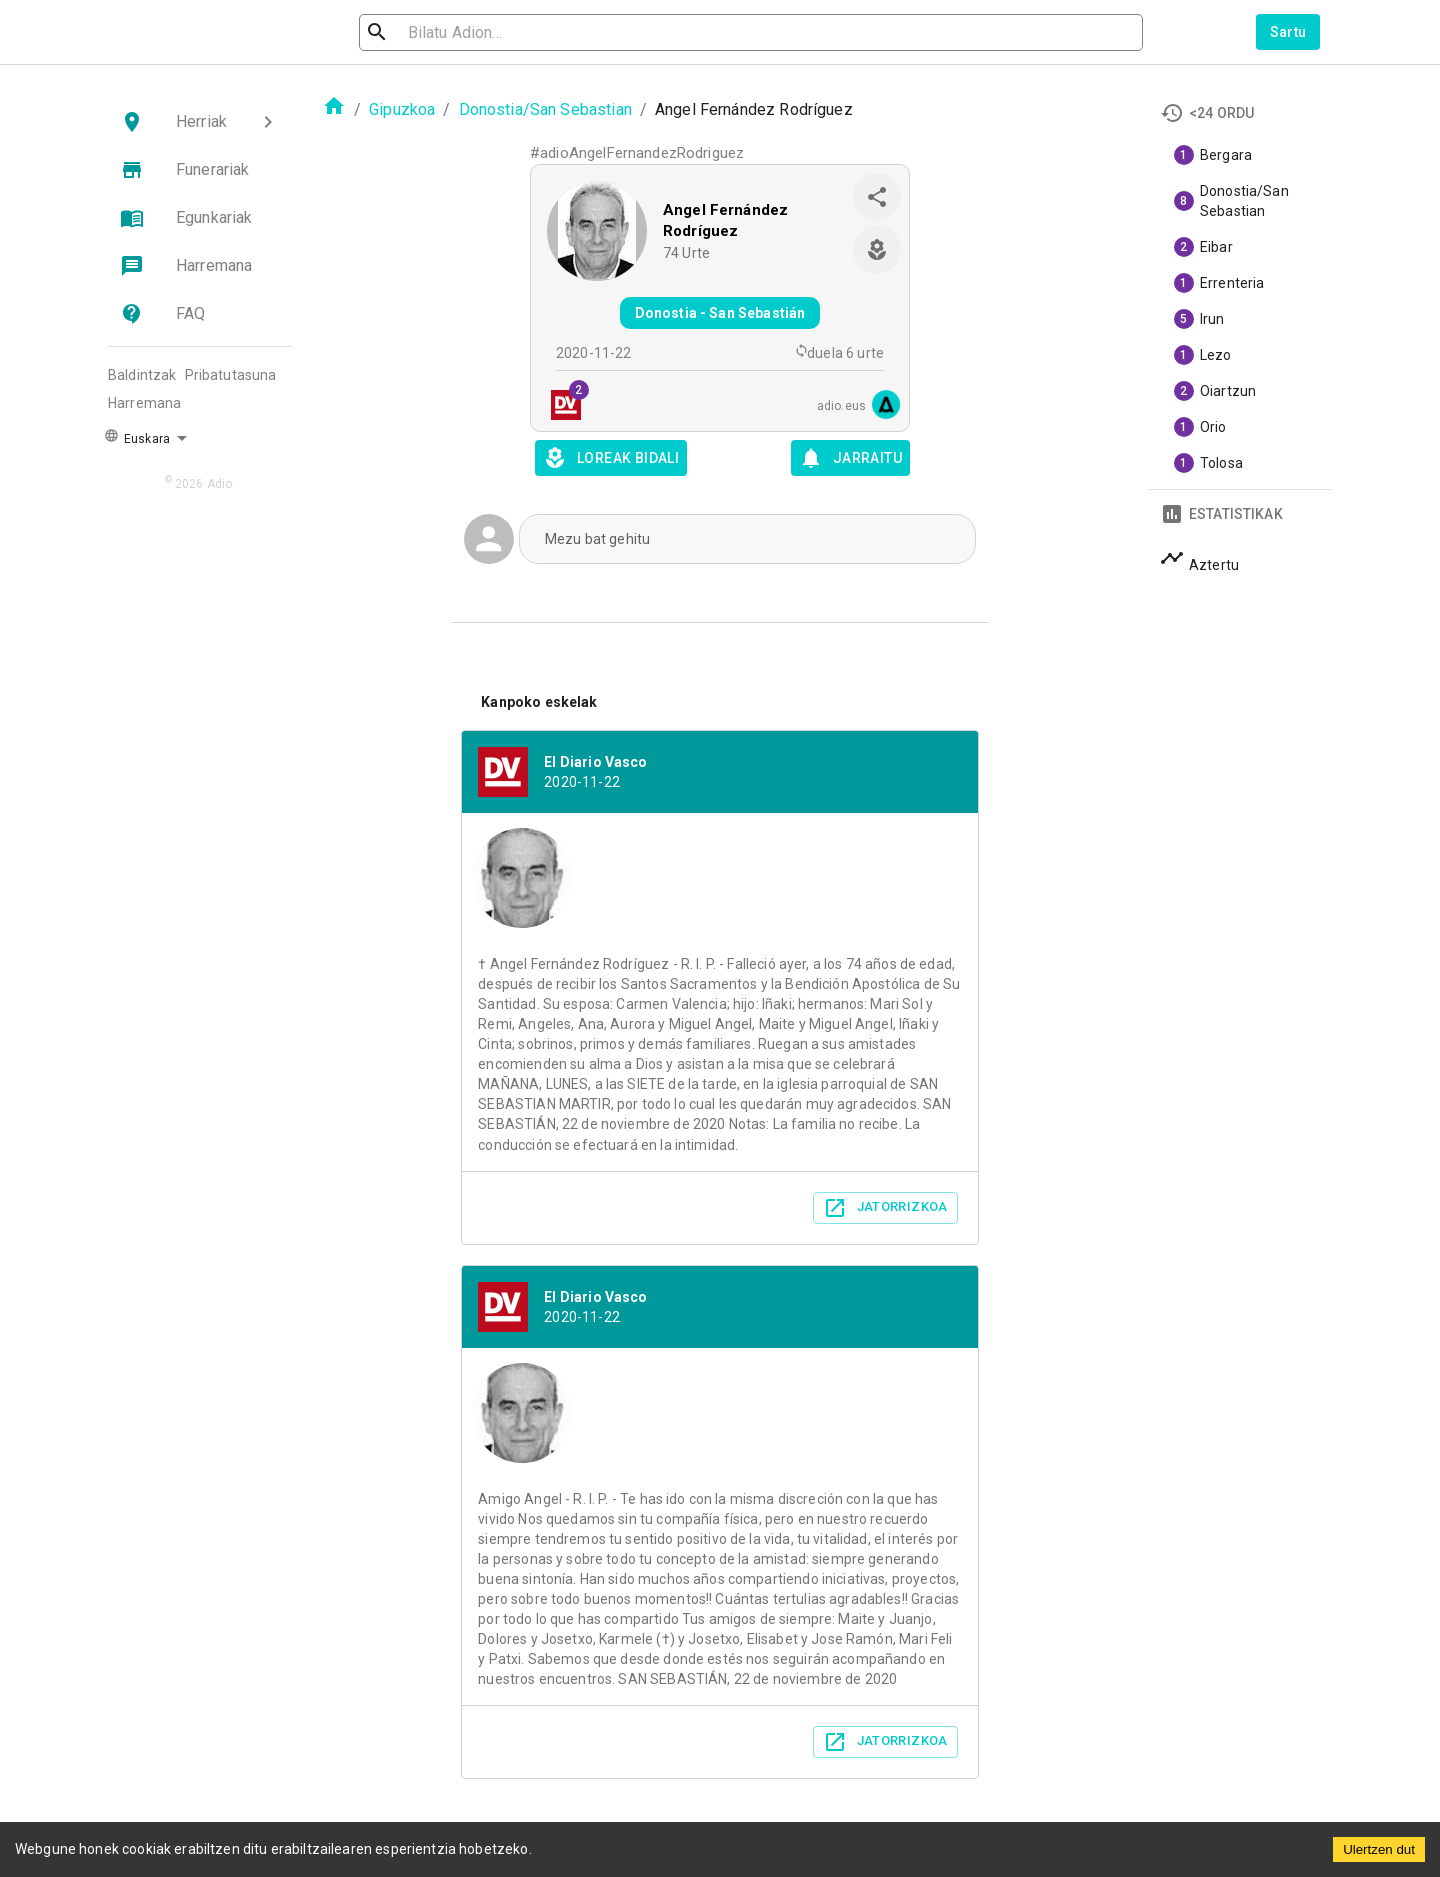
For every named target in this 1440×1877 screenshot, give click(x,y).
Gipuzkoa (402, 109)
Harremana (144, 403)
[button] (200, 122)
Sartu (1288, 32)
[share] (877, 197)
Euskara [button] (137, 437)
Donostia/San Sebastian (545, 109)
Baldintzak (142, 375)
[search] (466, 32)
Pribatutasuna (231, 375)
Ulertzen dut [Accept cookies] (1379, 1849)
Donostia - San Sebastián (720, 313)
